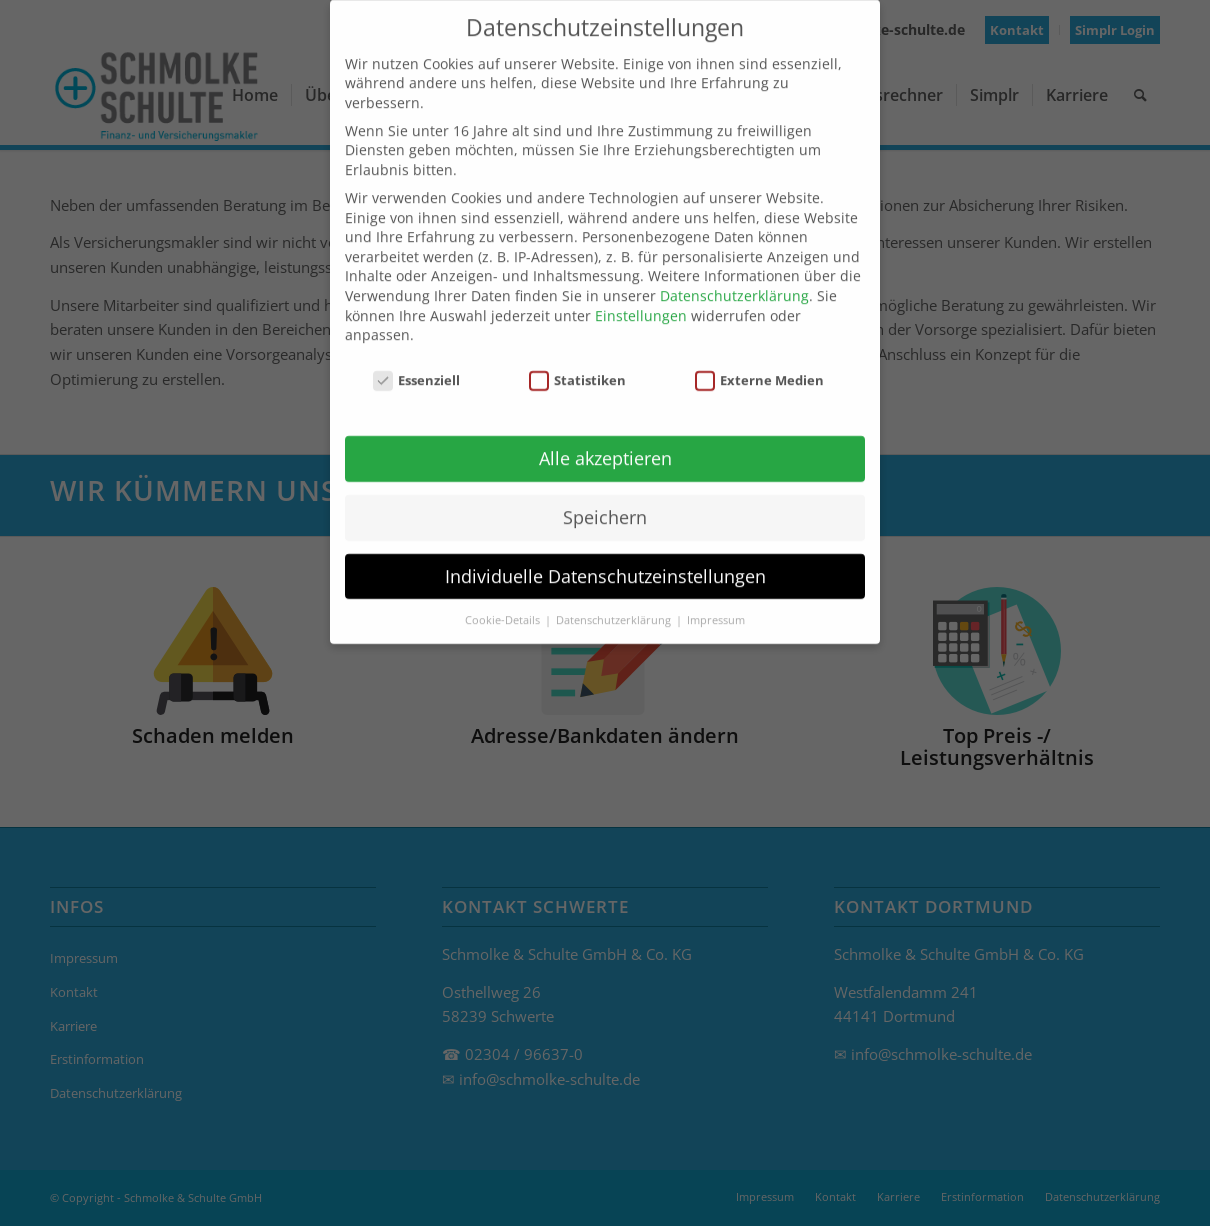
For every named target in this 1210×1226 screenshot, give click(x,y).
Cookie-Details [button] (504, 601)
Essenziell (417, 361)
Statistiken (578, 361)
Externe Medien (760, 361)
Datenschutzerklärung (734, 276)
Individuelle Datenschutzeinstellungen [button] (605, 557)
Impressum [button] (716, 601)
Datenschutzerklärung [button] (615, 601)
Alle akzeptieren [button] (605, 439)
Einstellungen (641, 296)
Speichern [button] (605, 498)
